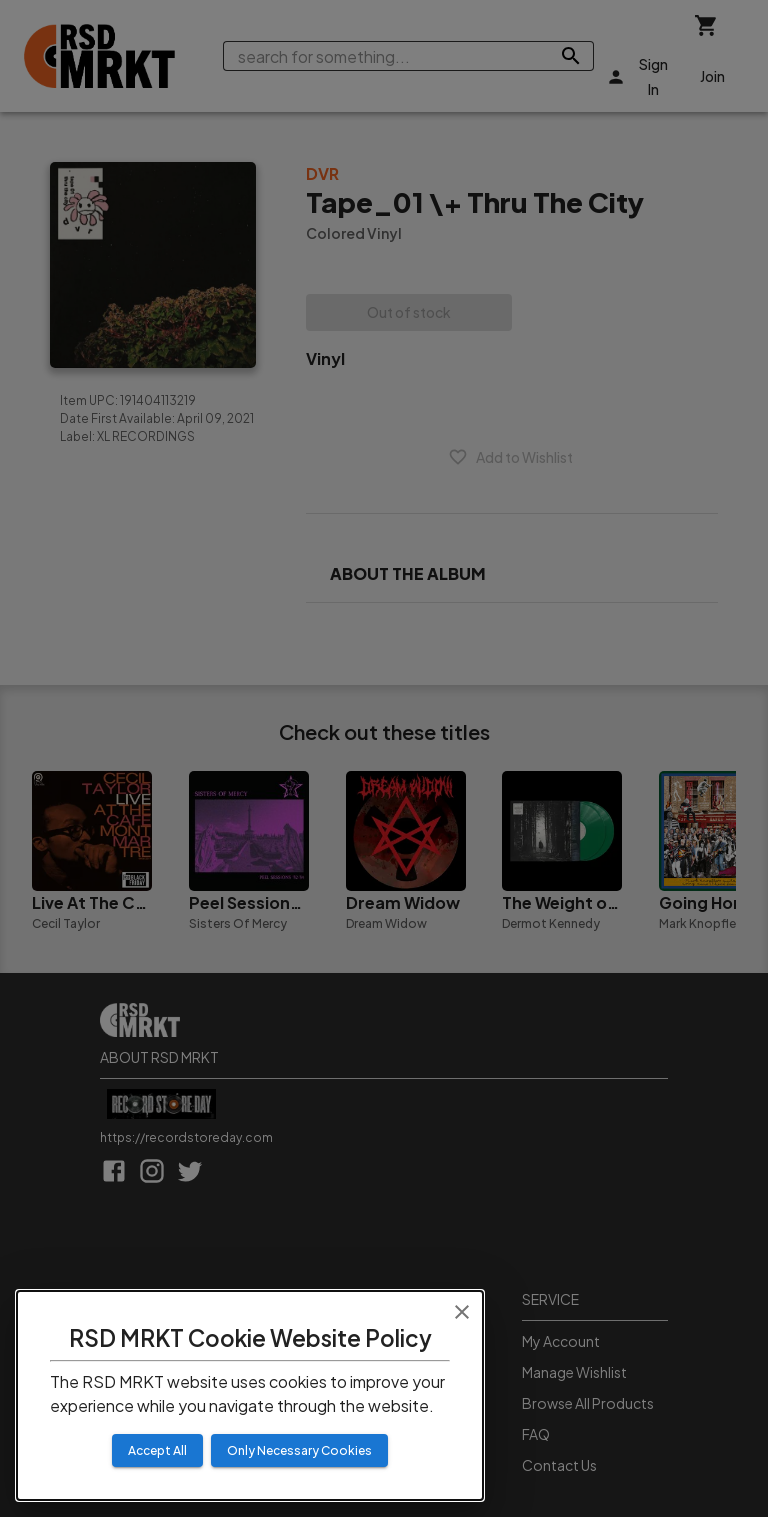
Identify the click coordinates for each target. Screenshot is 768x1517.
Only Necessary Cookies (299, 1450)
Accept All (157, 1450)
